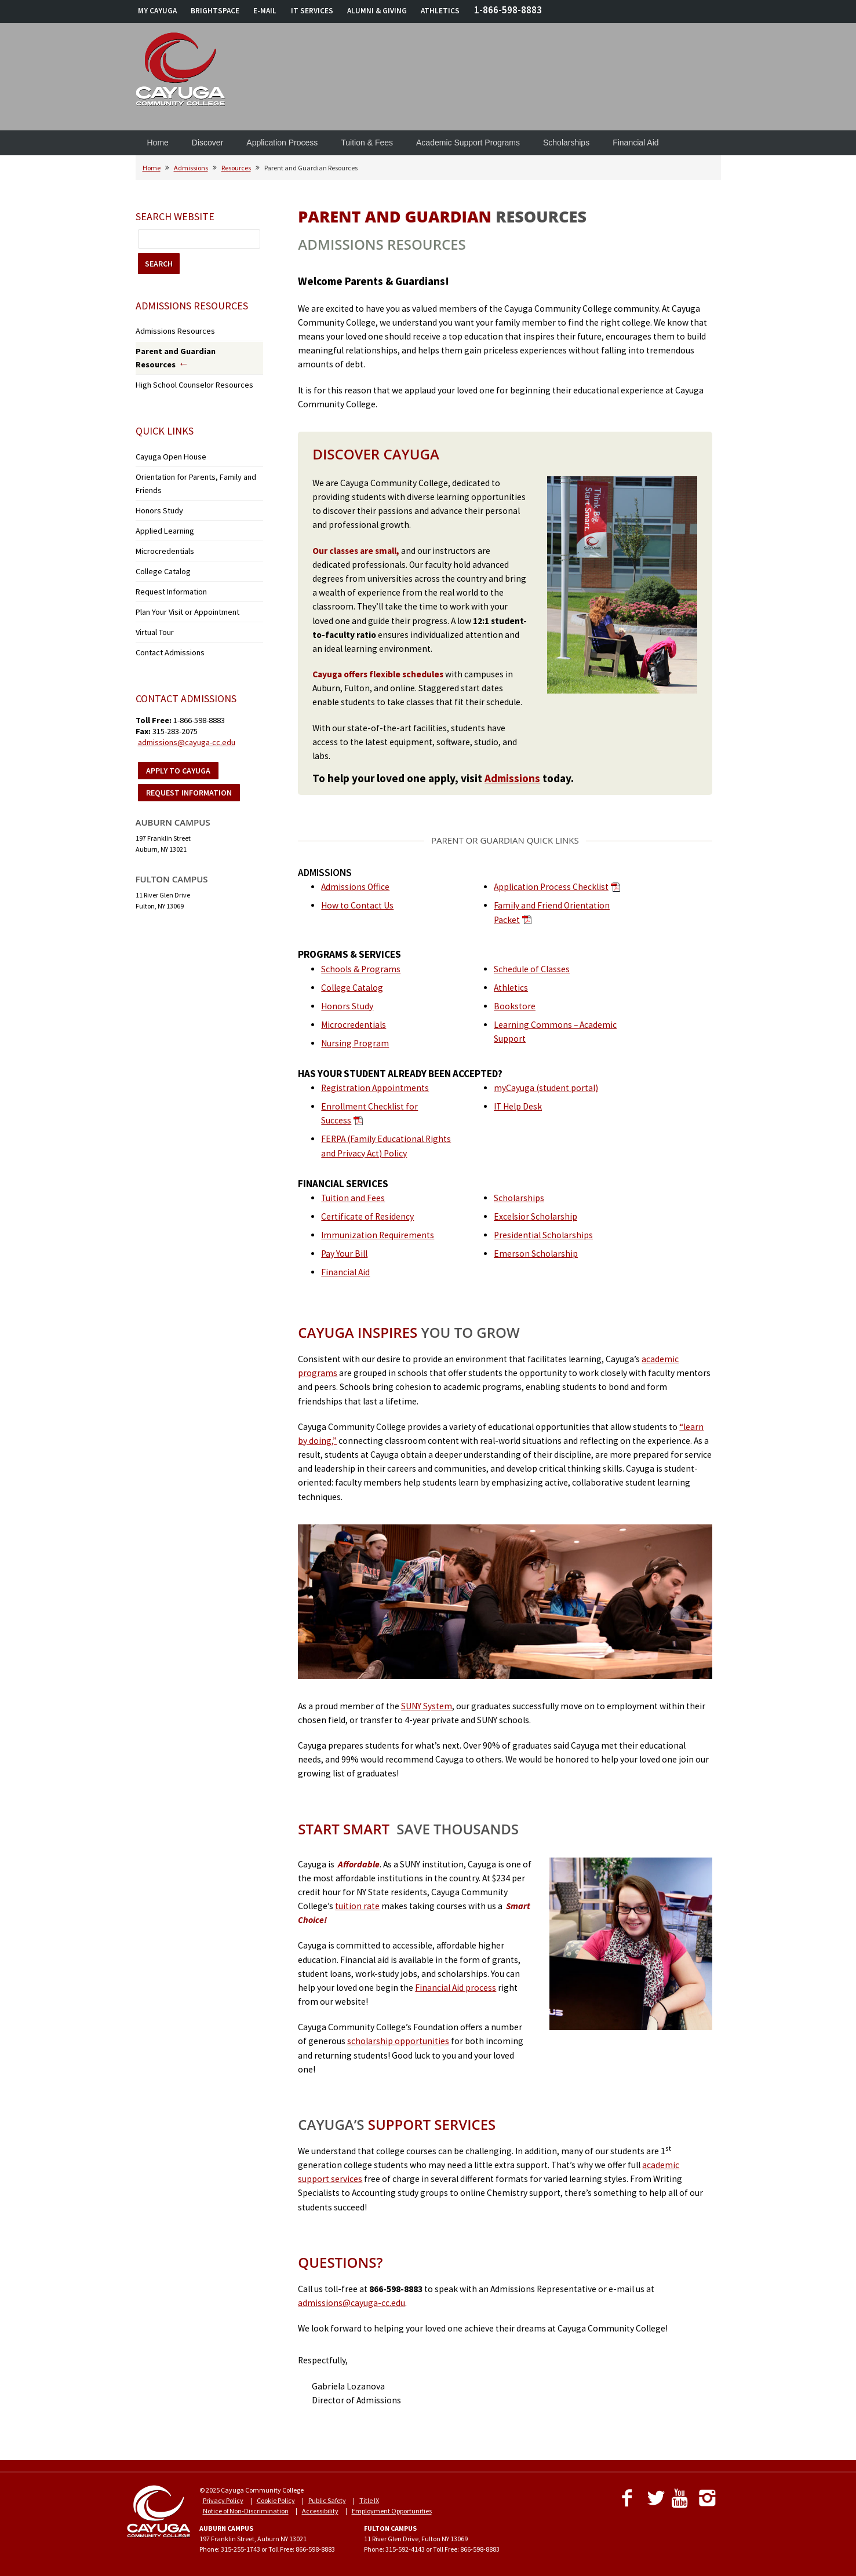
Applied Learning (160, 490)
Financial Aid (635, 142)
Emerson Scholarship (536, 1253)
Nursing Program (355, 1043)
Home (158, 142)
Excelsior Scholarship (535, 1216)
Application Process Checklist (551, 886)
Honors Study (347, 1006)
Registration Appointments (375, 1087)
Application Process (282, 142)
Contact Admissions (165, 598)
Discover (207, 142)
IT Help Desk (518, 1106)
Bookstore (515, 1006)
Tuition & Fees (367, 142)
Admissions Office (355, 886)
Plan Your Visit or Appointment (179, 562)
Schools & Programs (360, 969)
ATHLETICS (440, 11)
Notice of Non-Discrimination (246, 2510)
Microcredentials (353, 1024)
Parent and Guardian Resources (187, 349)
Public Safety (327, 2500)
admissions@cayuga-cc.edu (351, 2302)
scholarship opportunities (398, 2040)
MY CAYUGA (157, 11)
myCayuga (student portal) (546, 1087)
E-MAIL (264, 11)
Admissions (191, 167)
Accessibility (320, 2510)
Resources (236, 167)
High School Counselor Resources (184, 367)
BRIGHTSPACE (215, 11)
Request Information (166, 544)
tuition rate (357, 1905)
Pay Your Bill (344, 1253)
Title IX (369, 2500)
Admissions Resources (168, 330)
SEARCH (159, 263)
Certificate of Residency (367, 1216)
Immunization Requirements (377, 1234)
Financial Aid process (455, 1987)
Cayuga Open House (166, 436)
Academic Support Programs (468, 142)
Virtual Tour (153, 580)
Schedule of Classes (532, 969)
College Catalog (352, 987)
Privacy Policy (223, 2500)
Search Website (175, 216)
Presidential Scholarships (543, 1234)
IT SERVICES (312, 11)
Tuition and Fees (353, 1197)
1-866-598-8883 (508, 9)
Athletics (511, 987)
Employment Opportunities (392, 2510)
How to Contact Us (357, 905)
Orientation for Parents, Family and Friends (199, 454)
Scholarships (566, 142)
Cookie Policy (276, 2500)
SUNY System (426, 1706)
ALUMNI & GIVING (377, 11)
